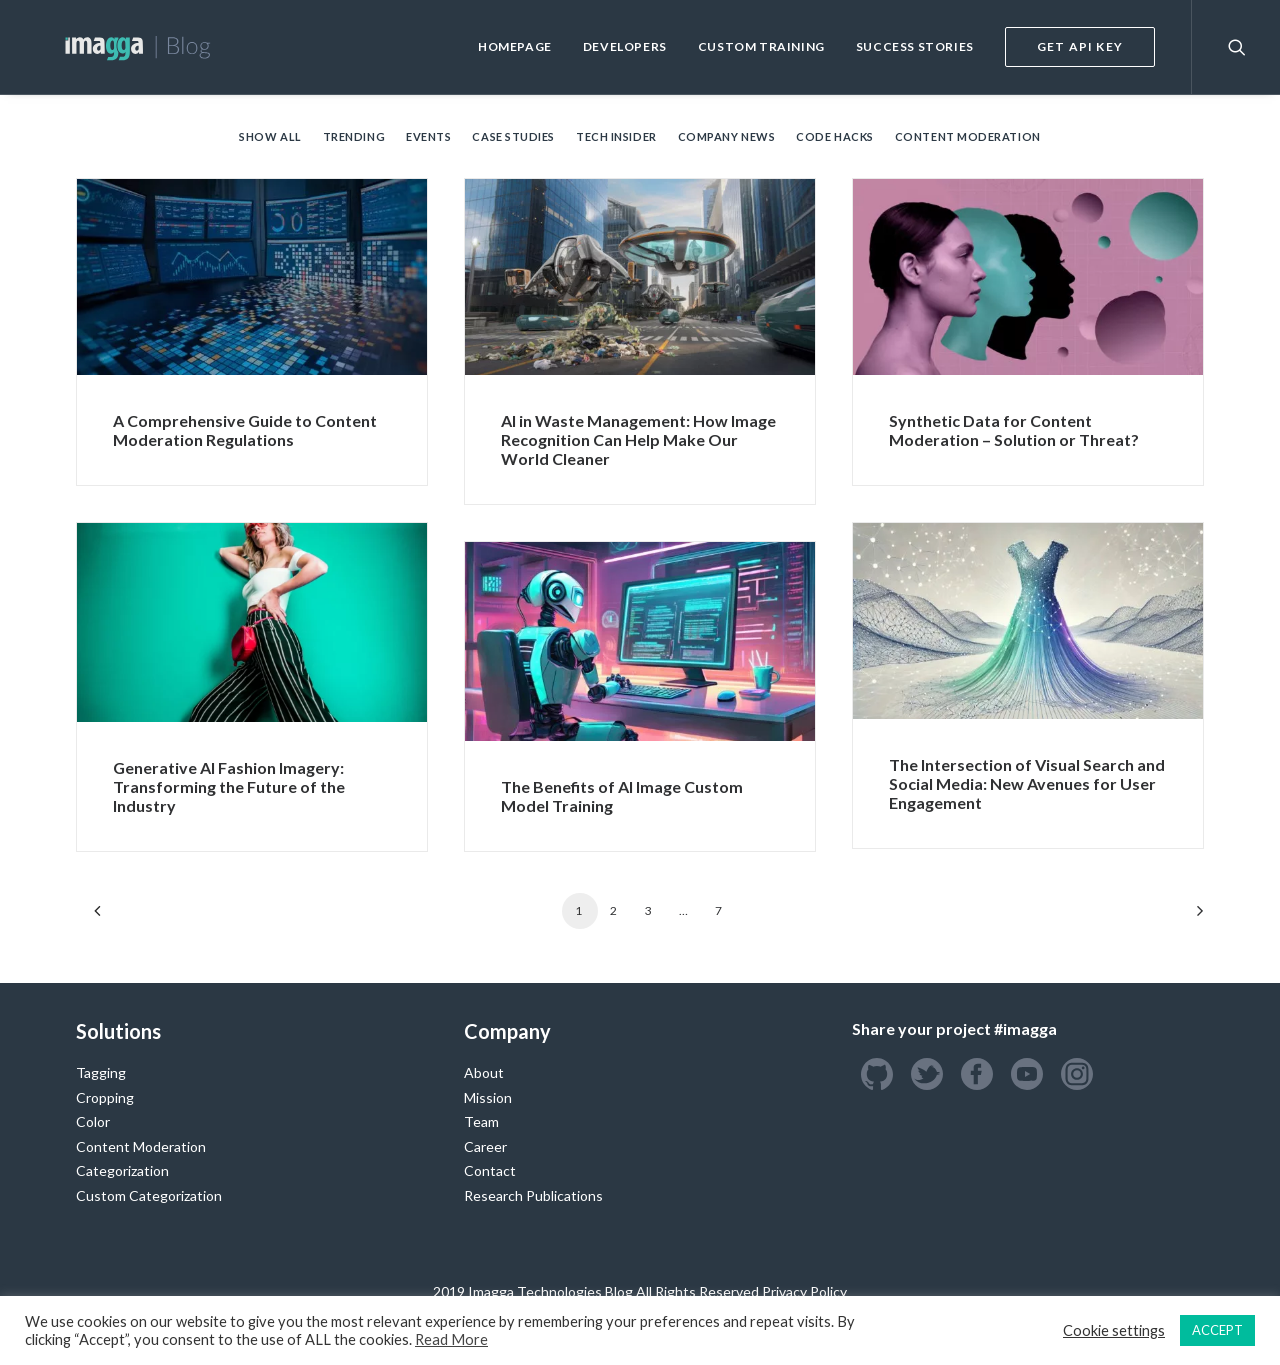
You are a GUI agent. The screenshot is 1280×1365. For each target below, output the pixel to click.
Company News (727, 136)
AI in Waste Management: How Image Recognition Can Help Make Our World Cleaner (638, 439)
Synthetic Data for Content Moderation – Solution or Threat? (1014, 430)
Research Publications (533, 1195)
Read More (451, 1339)
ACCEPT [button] (1217, 1330)
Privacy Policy (804, 1291)
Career (485, 1146)
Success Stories (915, 46)
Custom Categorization (149, 1195)
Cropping (105, 1097)
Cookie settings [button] (1114, 1330)
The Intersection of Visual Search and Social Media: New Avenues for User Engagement (1027, 783)
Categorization (122, 1170)
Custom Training (761, 46)
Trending (354, 136)
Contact (490, 1170)
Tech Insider (616, 136)
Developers (625, 46)
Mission (488, 1097)
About (484, 1072)
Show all (270, 136)
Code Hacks (835, 136)
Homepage (515, 46)
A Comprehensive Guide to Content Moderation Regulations (245, 430)
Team (481, 1121)
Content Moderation (968, 136)
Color (93, 1121)
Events (428, 136)
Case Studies (513, 136)
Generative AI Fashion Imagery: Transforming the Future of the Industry (229, 786)
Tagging (101, 1072)
